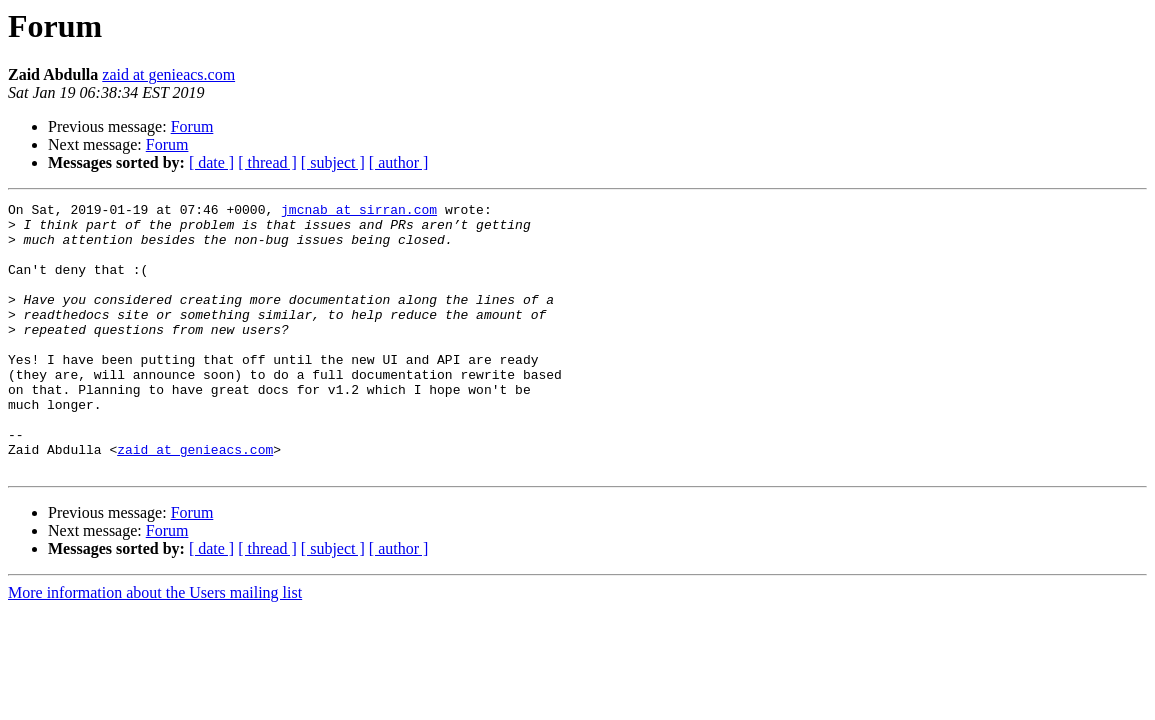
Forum (192, 126)
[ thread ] (267, 162)
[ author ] (399, 162)
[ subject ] (333, 162)
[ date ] (211, 162)
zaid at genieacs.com (168, 74)
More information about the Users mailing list (155, 646)
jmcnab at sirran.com (359, 212)
